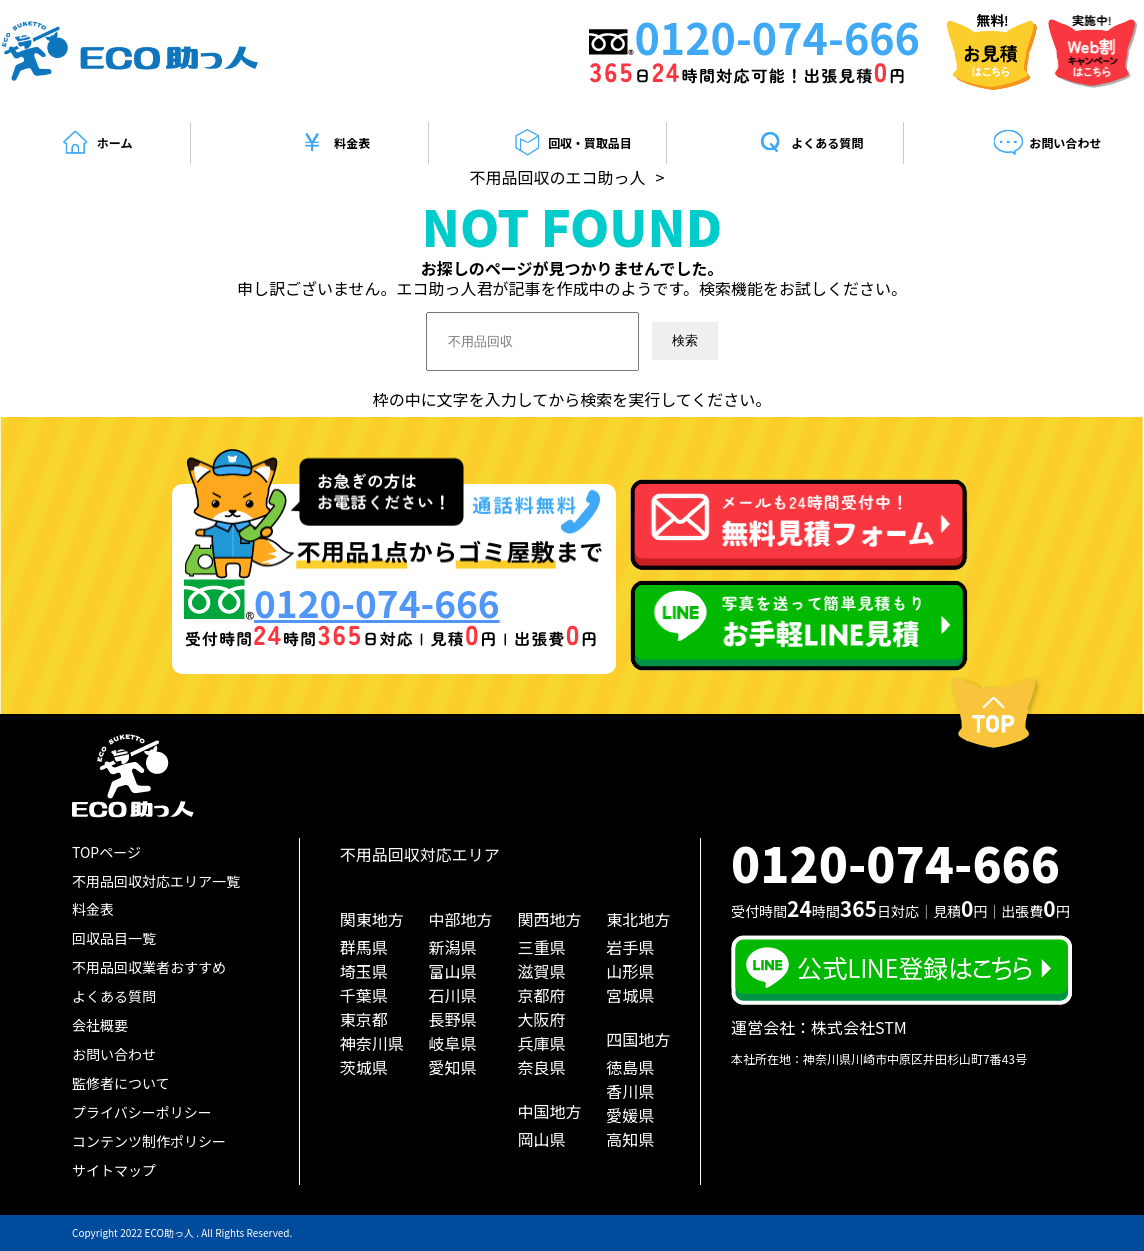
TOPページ (106, 852)
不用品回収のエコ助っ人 (558, 177)
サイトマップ (114, 1170)
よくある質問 (809, 143)
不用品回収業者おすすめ (149, 967)
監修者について (121, 1083)
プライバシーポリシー (142, 1112)
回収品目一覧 (114, 938)
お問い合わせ (1047, 143)
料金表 (333, 143)
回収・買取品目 (571, 143)
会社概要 (100, 1025)
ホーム (96, 143)
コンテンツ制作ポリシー (149, 1141)
